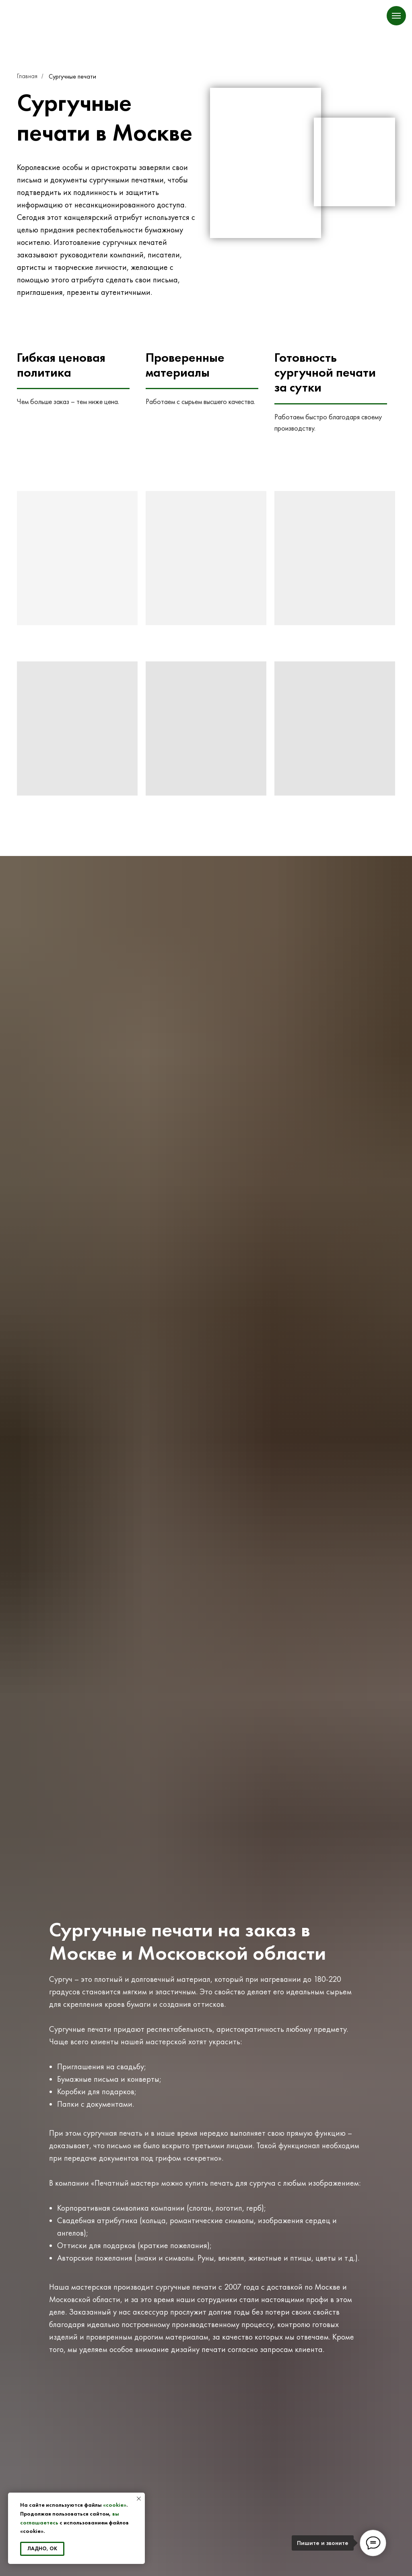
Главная (27, 76)
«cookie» (114, 2504)
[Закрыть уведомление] (139, 2499)
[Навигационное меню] (396, 16)
